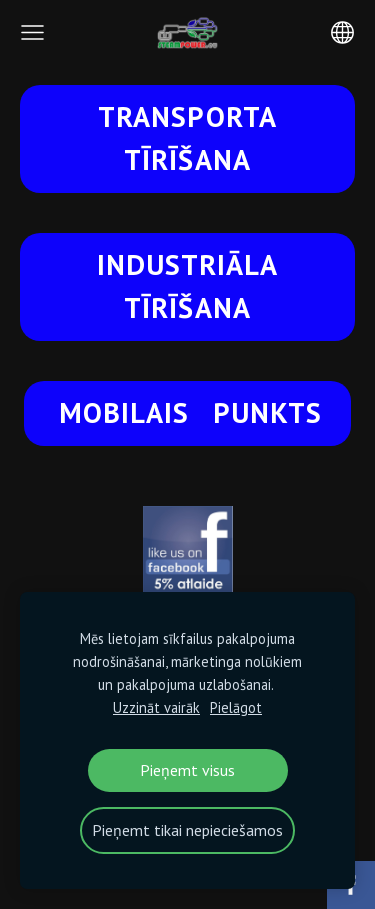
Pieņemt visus (187, 770)
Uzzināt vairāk (156, 707)
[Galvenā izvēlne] (32, 32)
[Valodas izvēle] (342, 32)
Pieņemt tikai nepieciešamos (187, 830)
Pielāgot (236, 707)
